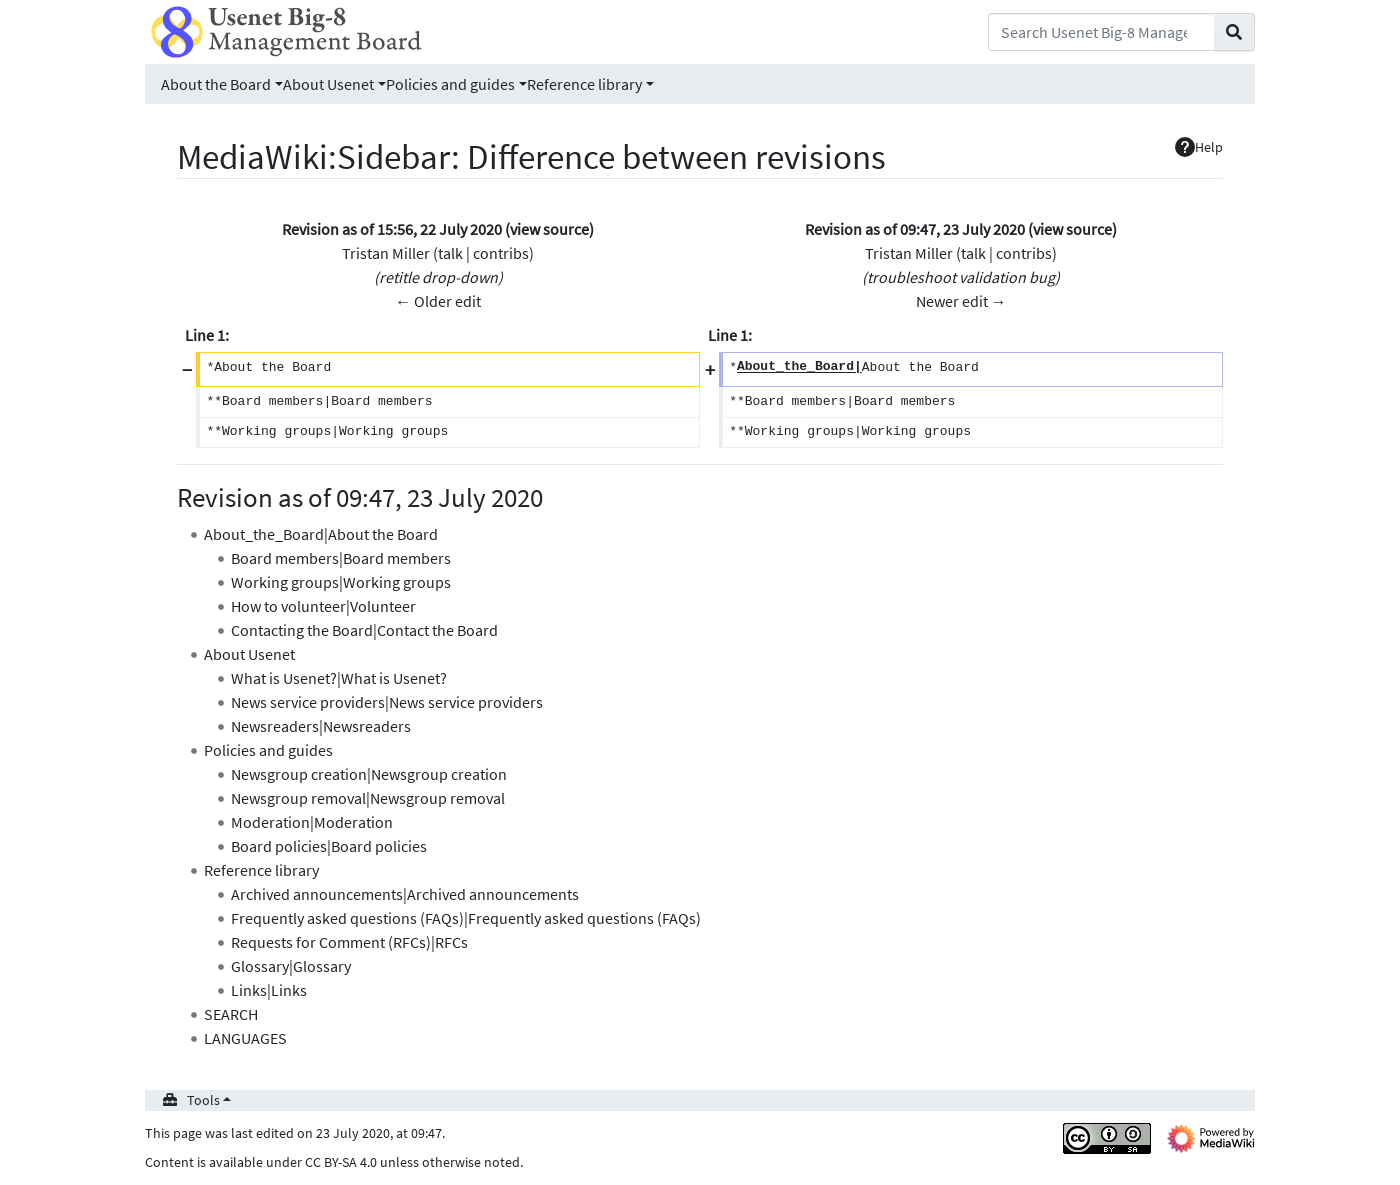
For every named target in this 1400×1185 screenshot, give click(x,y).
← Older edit (438, 301)
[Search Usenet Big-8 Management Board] (1101, 32)
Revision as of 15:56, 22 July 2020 (392, 229)
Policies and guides (450, 84)
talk (450, 253)
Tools (203, 1100)
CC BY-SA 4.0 (341, 1162)
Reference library (584, 84)
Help (1199, 147)
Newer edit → (961, 301)
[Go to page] (1234, 32)
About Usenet (328, 84)
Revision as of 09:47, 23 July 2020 (915, 229)
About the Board (216, 84)
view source (549, 229)
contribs (501, 253)
